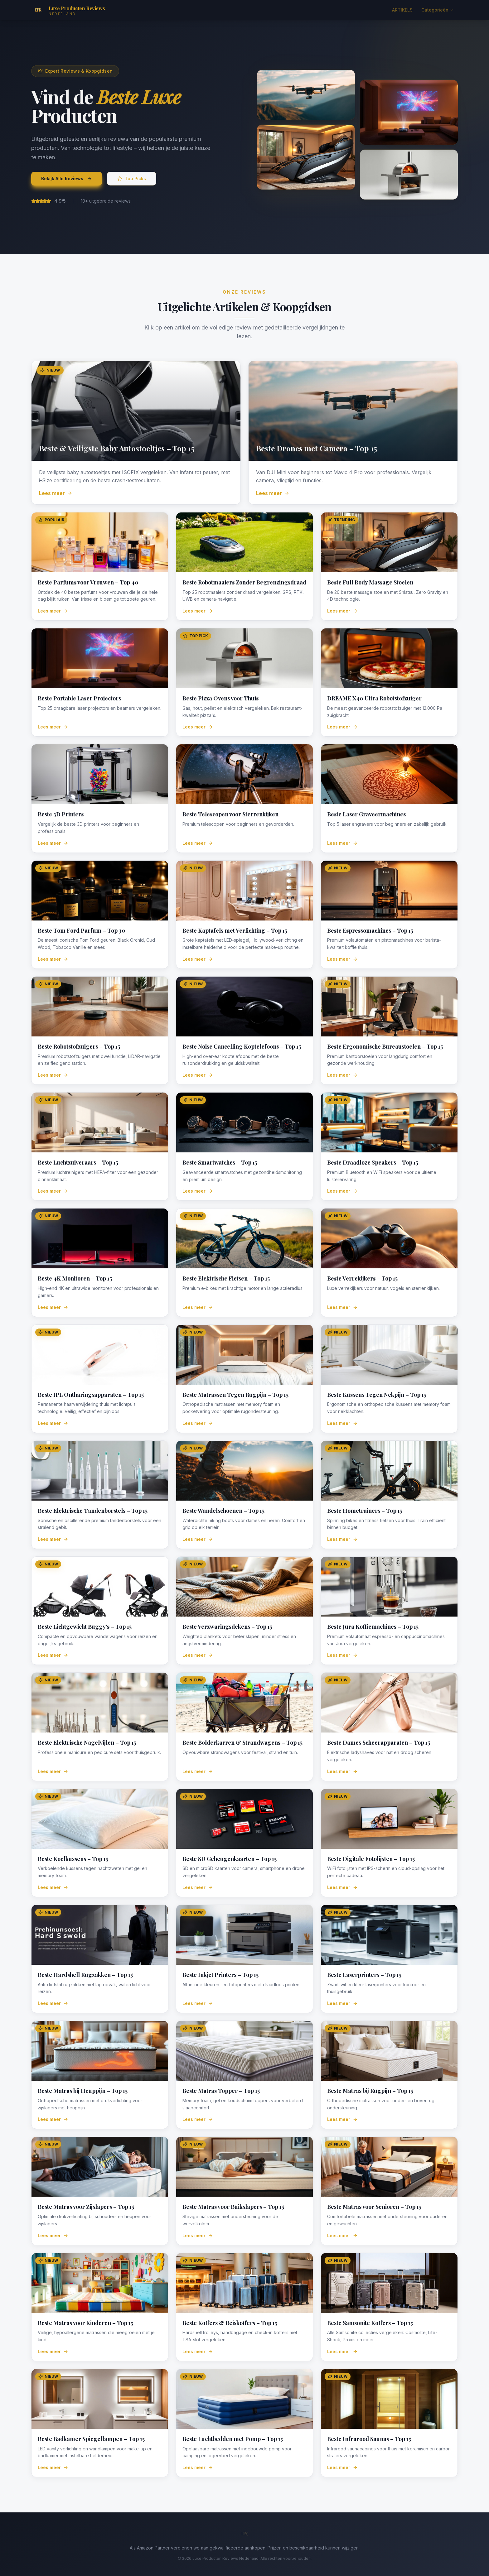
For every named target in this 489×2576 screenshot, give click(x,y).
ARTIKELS (402, 9)
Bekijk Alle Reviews (66, 178)
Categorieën (437, 9)
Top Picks (131, 178)
